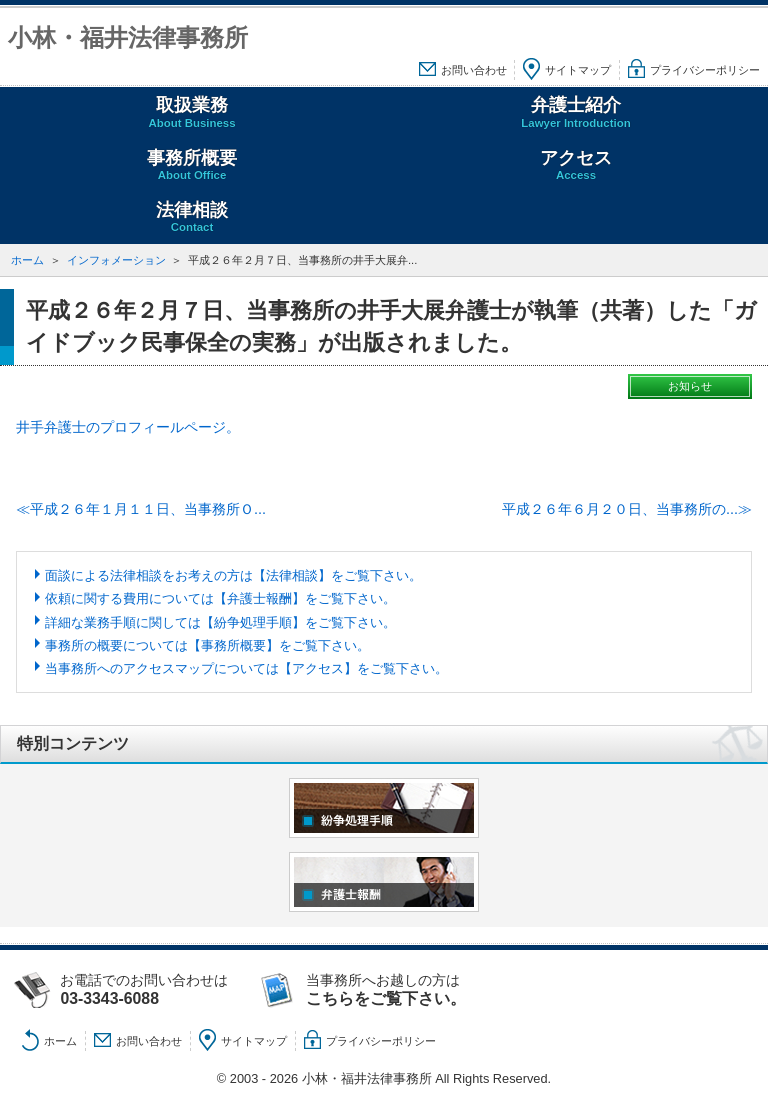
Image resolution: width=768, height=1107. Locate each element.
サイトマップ (578, 70)
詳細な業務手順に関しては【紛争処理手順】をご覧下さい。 (220, 622)
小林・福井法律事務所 (128, 37)
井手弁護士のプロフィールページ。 (128, 427)
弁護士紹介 (576, 112)
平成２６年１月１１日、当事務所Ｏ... (148, 509)
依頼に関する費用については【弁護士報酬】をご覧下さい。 (220, 598)
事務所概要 (192, 165)
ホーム (27, 260)
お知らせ (690, 386)
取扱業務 (192, 112)
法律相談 (192, 217)
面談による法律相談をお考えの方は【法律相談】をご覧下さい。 (233, 575)
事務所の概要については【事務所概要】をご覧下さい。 (207, 645)
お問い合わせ (474, 70)
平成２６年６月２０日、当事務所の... (620, 509)
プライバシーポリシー (705, 70)
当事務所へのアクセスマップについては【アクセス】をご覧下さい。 (246, 668)
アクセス (576, 165)
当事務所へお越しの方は (406, 990)
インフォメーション (116, 260)
